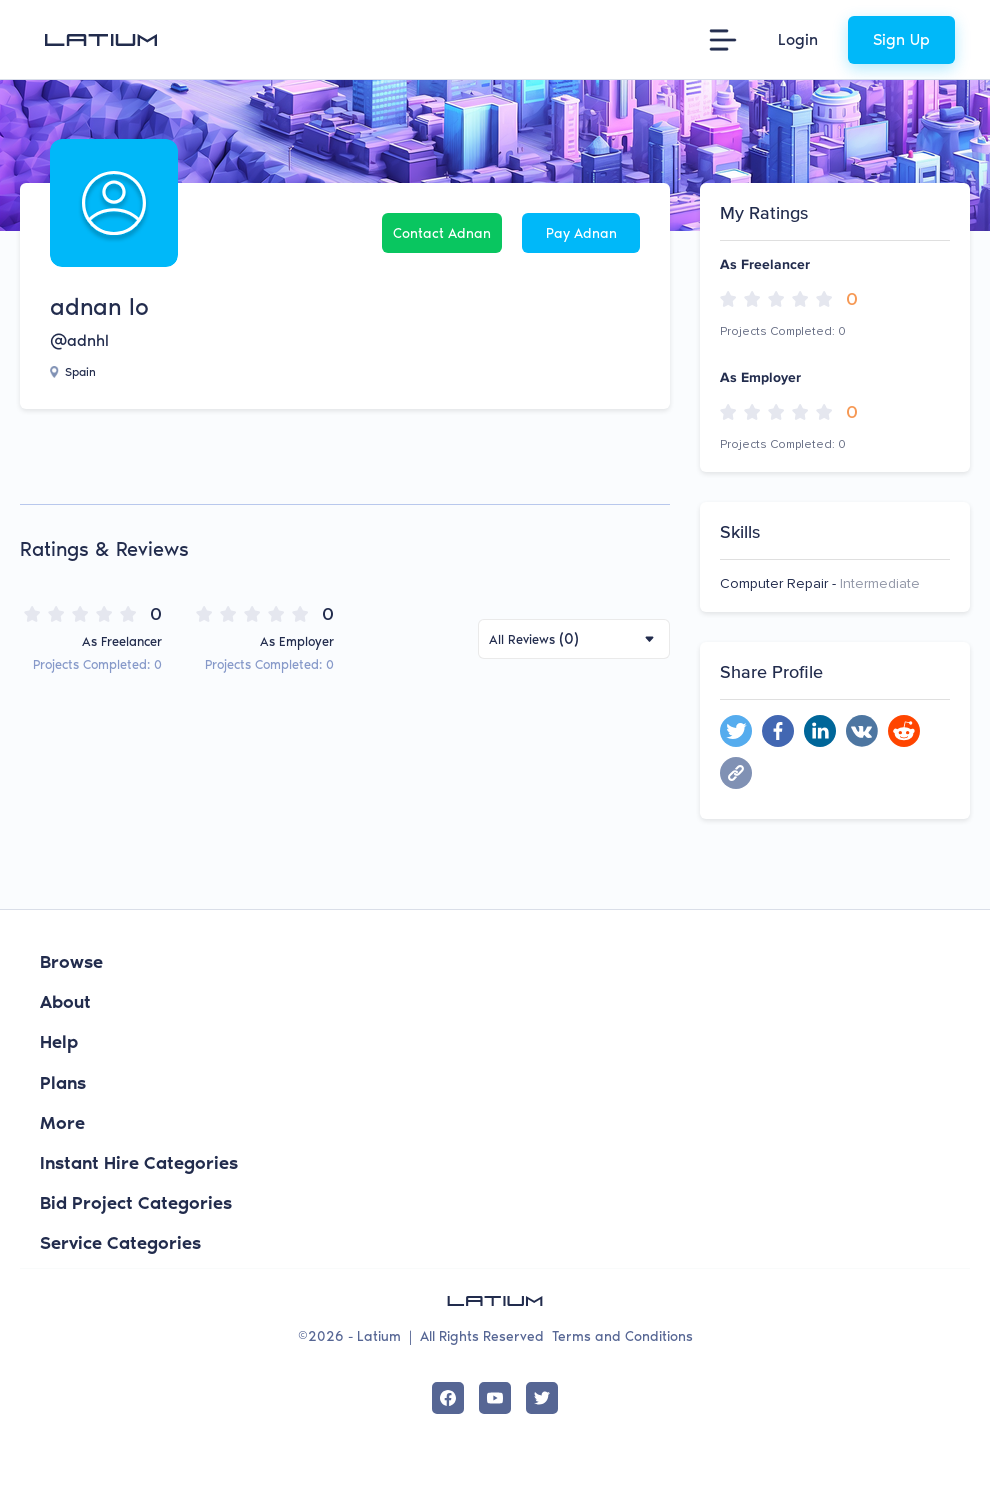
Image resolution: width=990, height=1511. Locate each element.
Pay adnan (581, 233)
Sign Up (901, 39)
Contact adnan (442, 233)
